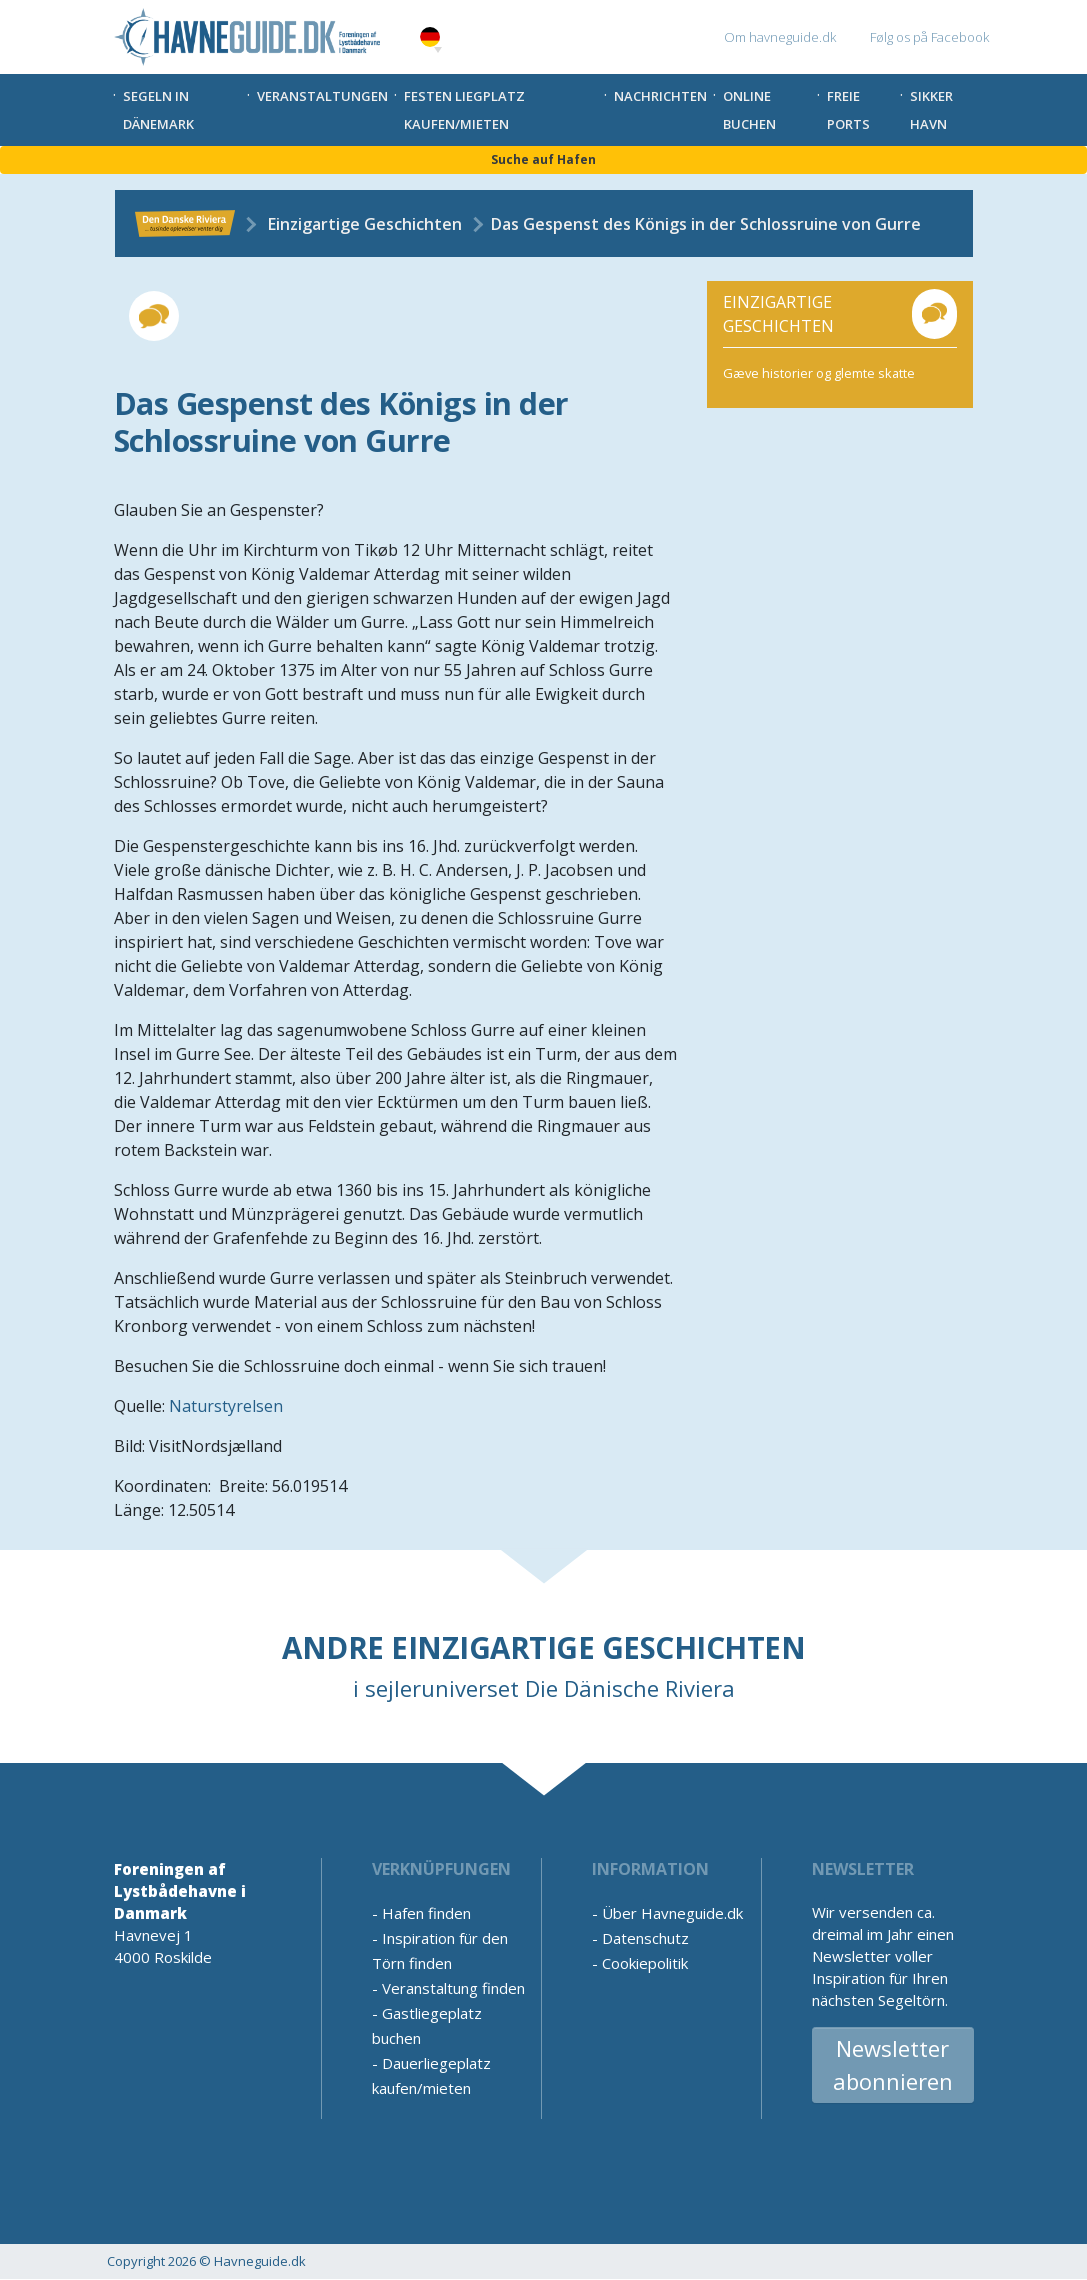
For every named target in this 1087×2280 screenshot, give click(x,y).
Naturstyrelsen (226, 1406)
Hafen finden (426, 1913)
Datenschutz (645, 1938)
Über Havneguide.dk (672, 1913)
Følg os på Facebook (929, 37)
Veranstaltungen (322, 96)
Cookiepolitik (645, 1963)
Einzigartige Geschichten (365, 224)
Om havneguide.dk (780, 37)
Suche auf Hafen (543, 159)
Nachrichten (660, 96)
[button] (438, 50)
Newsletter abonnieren (893, 2064)
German (430, 37)
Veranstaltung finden (453, 1988)
